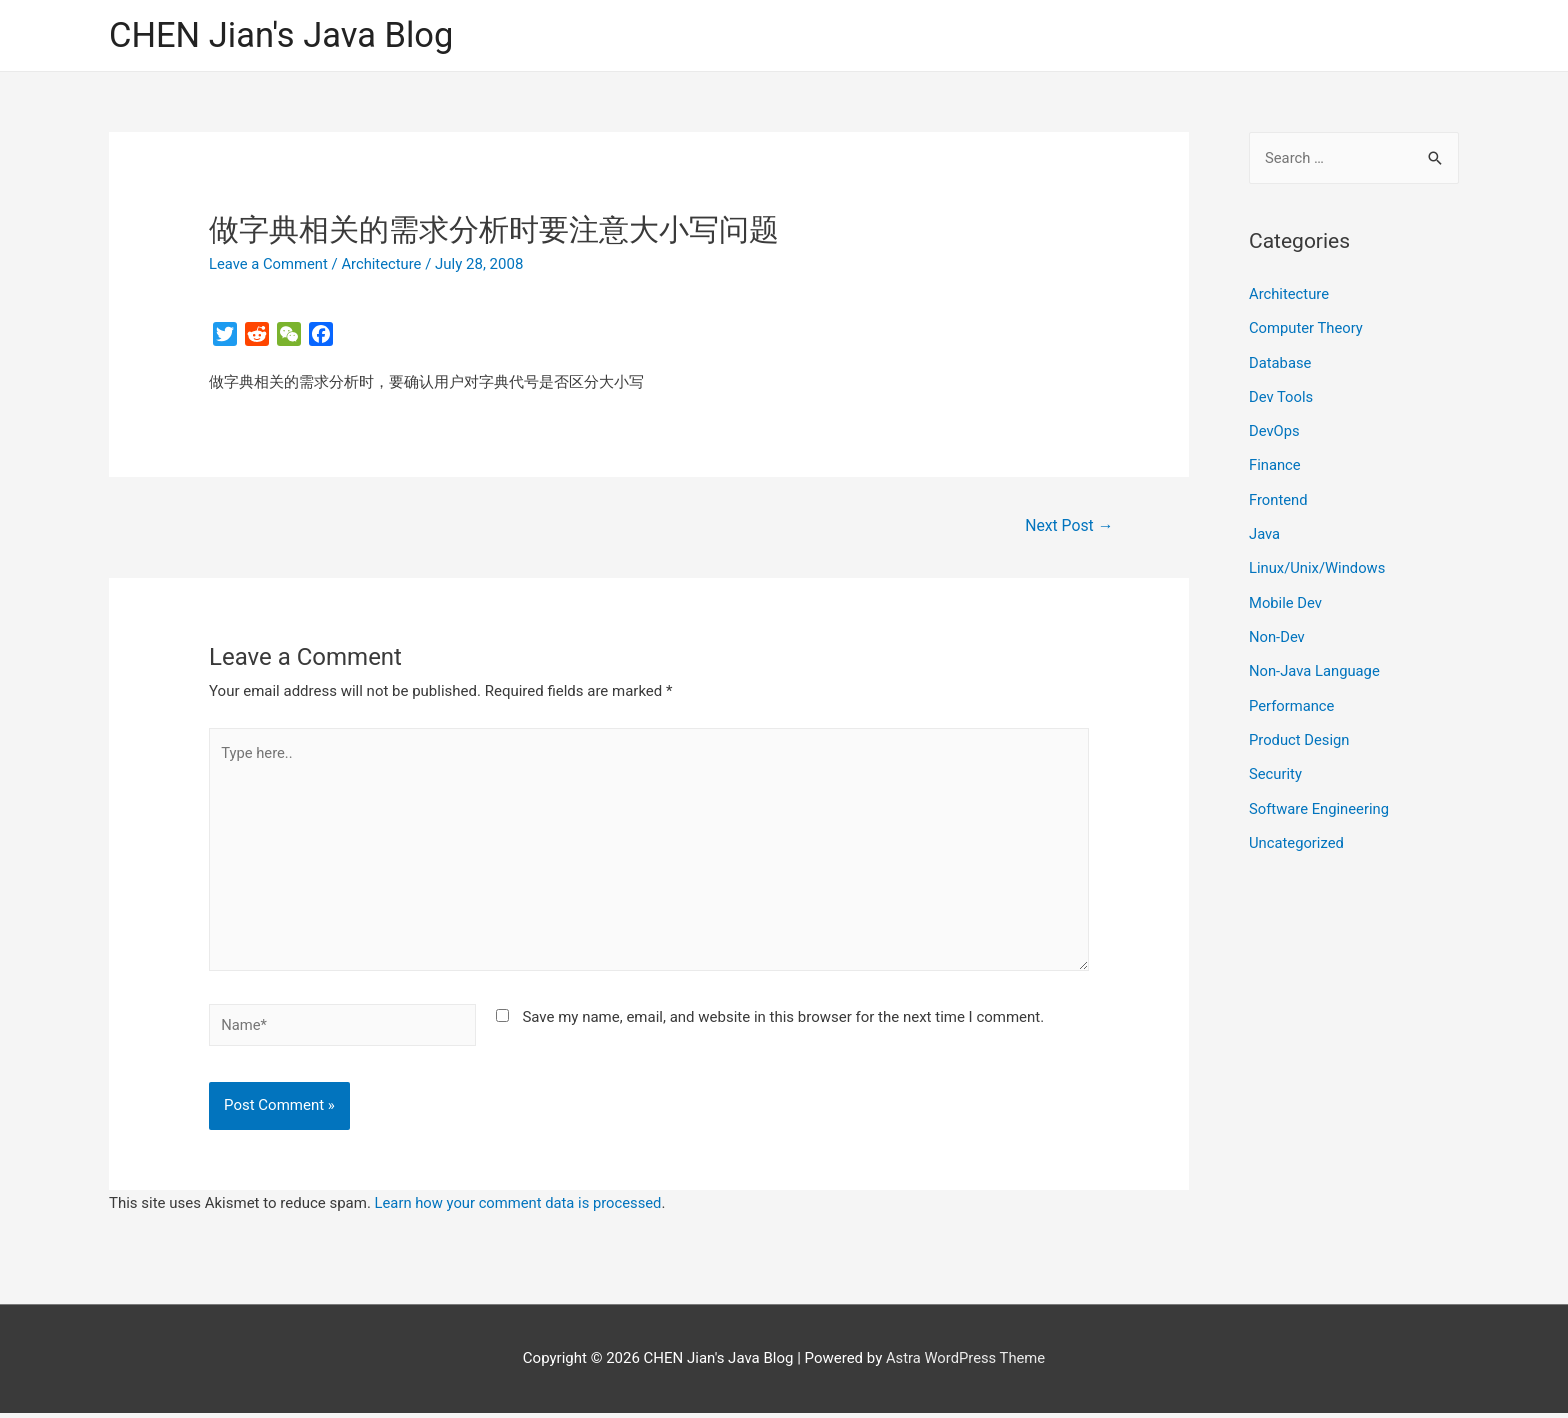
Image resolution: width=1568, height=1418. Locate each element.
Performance (1292, 700)
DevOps (1274, 430)
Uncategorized (1297, 835)
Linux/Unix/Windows (1318, 565)
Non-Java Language (1315, 666)
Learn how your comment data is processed (520, 1208)
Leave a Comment (269, 265)
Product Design (1300, 733)
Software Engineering (1320, 801)
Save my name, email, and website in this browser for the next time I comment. (783, 1022)
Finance (1275, 463)
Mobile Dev (1286, 598)
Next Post (1069, 526)
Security (1276, 767)
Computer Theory (1307, 328)
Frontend (1278, 497)
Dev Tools (1281, 396)
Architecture (383, 265)
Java (1265, 531)
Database (1280, 362)
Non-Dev (1277, 632)
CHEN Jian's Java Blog (284, 35)
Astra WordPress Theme (966, 1363)
